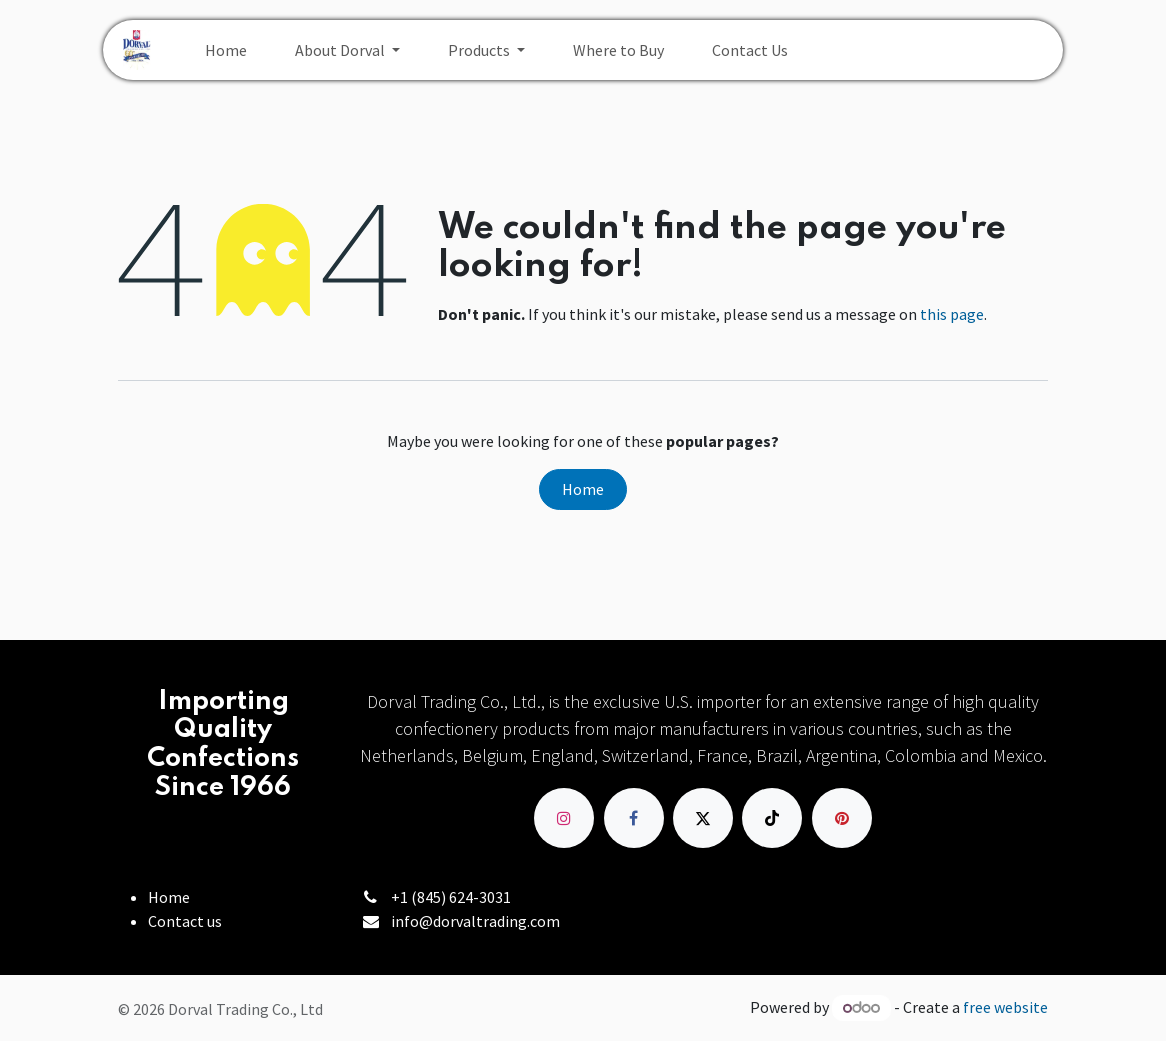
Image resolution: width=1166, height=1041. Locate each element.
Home (583, 489)
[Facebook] (634, 818)
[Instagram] (564, 818)
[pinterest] (842, 818)
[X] (703, 818)
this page (952, 314)
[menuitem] (226, 50)
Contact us (185, 921)
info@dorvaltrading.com (475, 921)
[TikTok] (772, 818)
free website (1005, 1007)
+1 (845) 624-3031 (451, 897)
